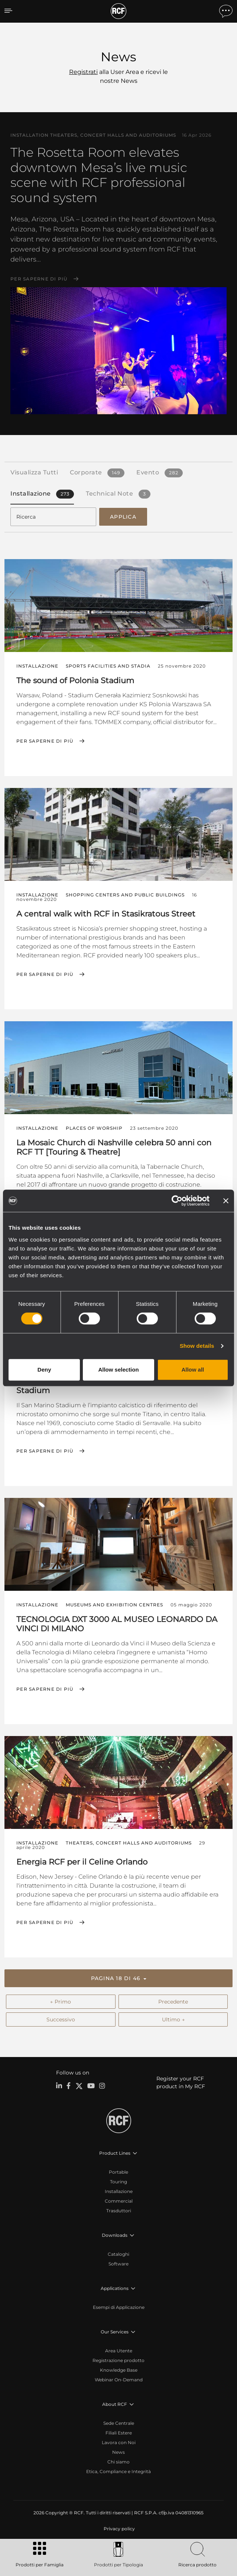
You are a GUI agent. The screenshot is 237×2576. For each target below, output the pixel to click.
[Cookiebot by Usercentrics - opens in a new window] (177, 1200)
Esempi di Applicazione (119, 2307)
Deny (44, 1369)
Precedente (173, 2001)
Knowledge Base (118, 2370)
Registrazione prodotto (118, 2360)
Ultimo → (173, 2019)
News (118, 2452)
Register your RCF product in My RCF (180, 2082)
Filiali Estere (118, 2433)
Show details (197, 1346)
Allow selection (118, 1369)
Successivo (60, 2019)
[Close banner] (225, 1200)
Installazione (119, 2191)
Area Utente (118, 2350)
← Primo (60, 2001)
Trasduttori (118, 2210)
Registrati (83, 71)
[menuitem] (118, 2529)
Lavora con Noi (119, 2442)
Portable (118, 2172)
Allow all (192, 1369)
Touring (118, 2181)
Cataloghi (118, 2254)
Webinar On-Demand (119, 2379)
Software (118, 2264)
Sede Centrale (118, 2423)
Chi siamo (118, 2462)
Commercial (119, 2201)
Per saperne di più (39, 279)
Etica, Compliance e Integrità (118, 2471)
